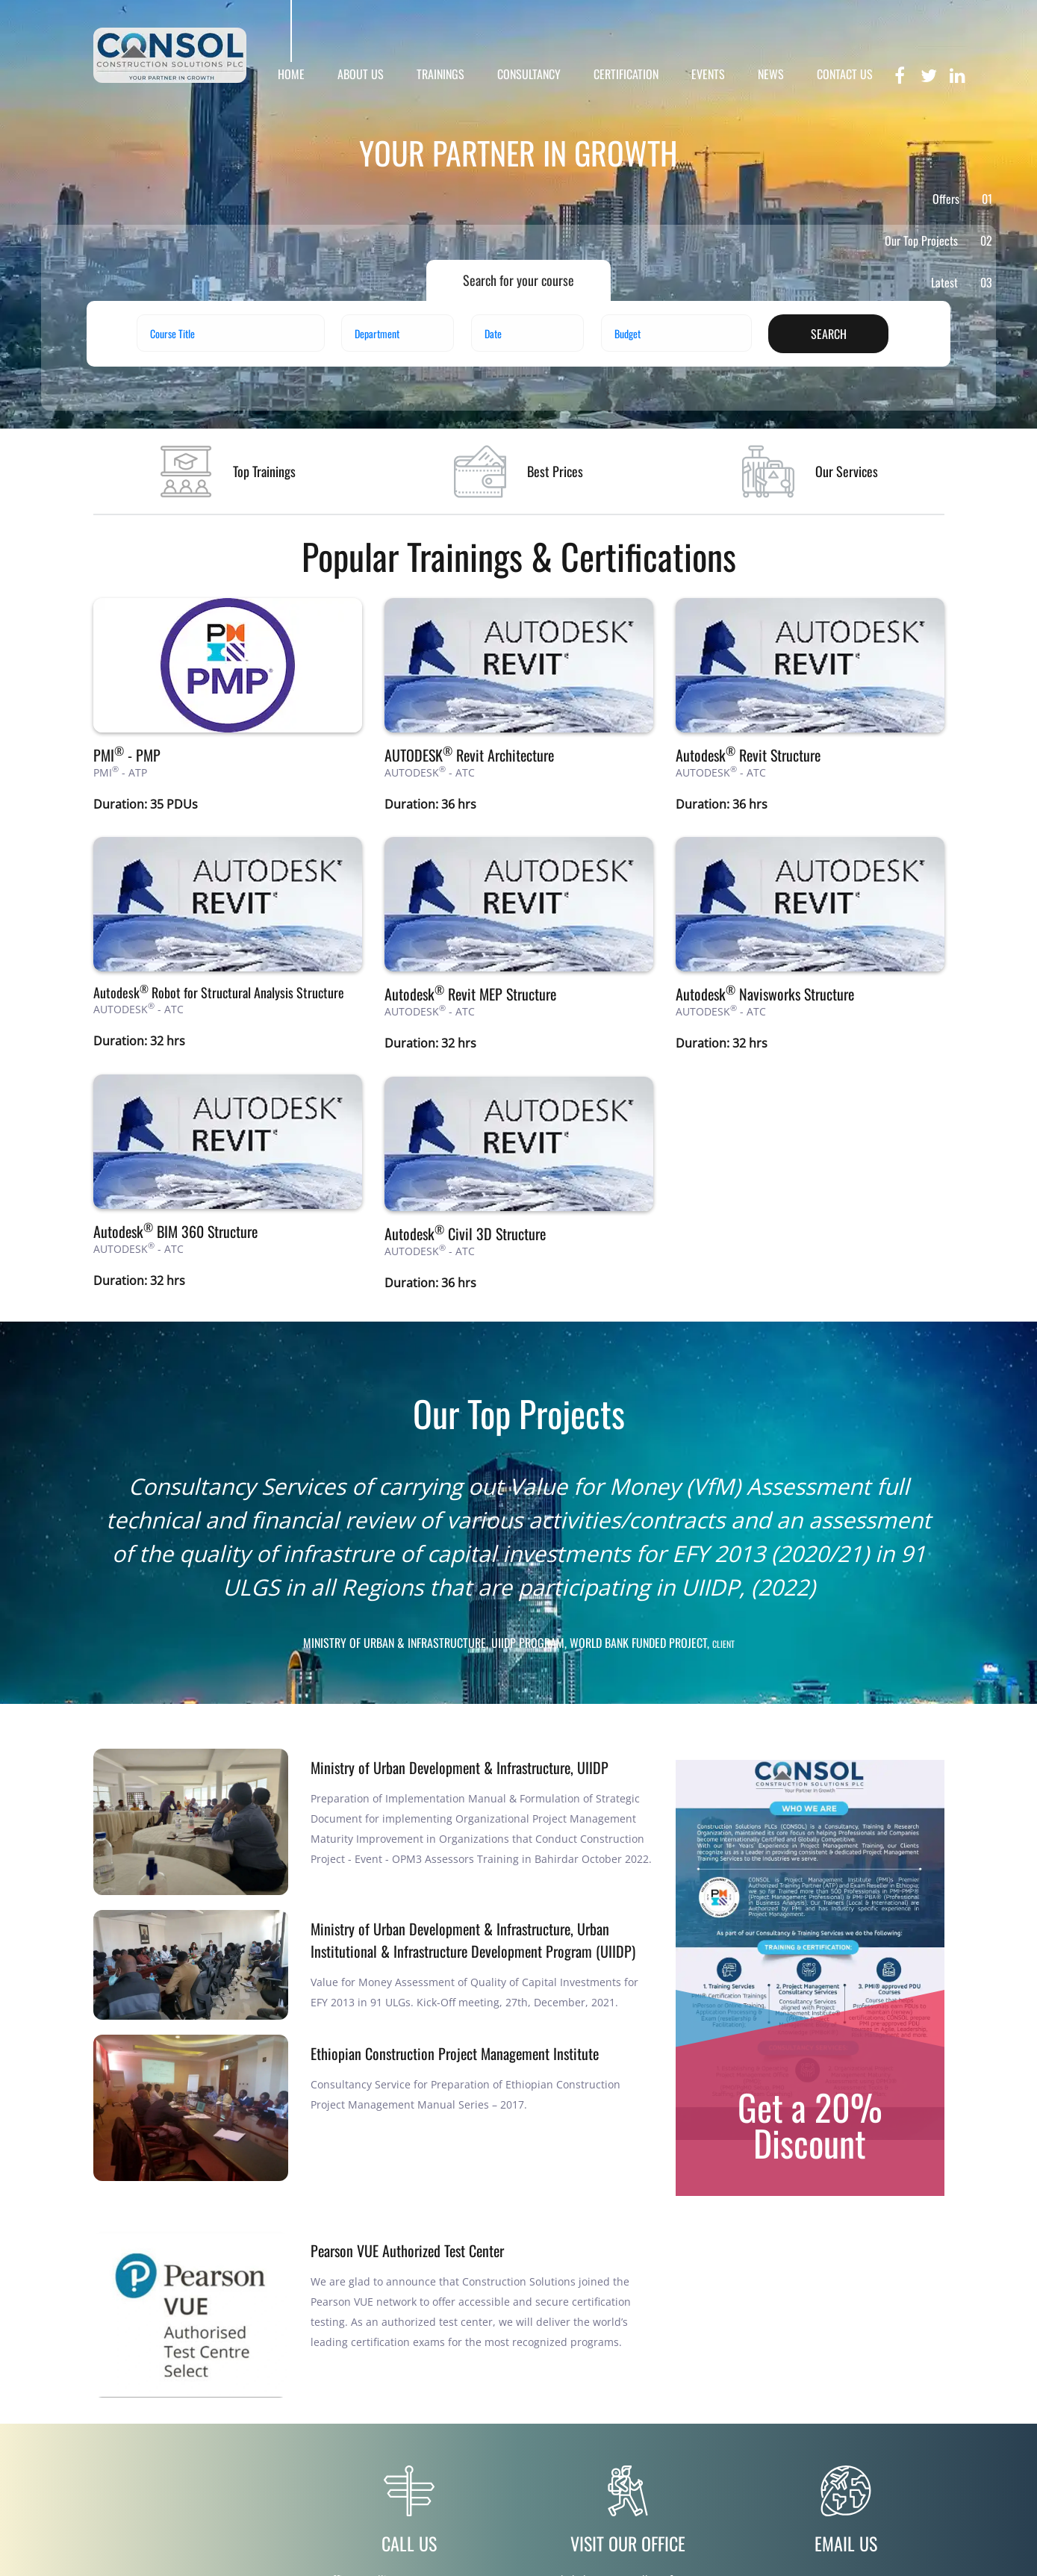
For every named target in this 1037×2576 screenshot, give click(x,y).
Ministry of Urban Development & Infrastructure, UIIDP (459, 1767)
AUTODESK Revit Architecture (469, 755)
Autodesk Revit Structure (748, 755)
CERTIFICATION (626, 74)
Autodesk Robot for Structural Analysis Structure (218, 992)
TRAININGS (440, 74)
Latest (961, 282)
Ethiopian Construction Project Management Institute (455, 2053)
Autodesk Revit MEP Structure (470, 994)
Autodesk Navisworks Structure (765, 994)
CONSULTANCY (529, 74)
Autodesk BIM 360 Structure (175, 1231)
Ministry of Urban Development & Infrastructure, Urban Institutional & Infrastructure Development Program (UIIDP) (473, 1939)
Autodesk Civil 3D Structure (465, 1233)
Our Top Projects (938, 240)
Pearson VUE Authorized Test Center (407, 2250)
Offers (962, 199)
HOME (291, 74)
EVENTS (708, 74)
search (829, 334)
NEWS (771, 74)
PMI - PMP (127, 755)
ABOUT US (360, 74)
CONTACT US (845, 74)
